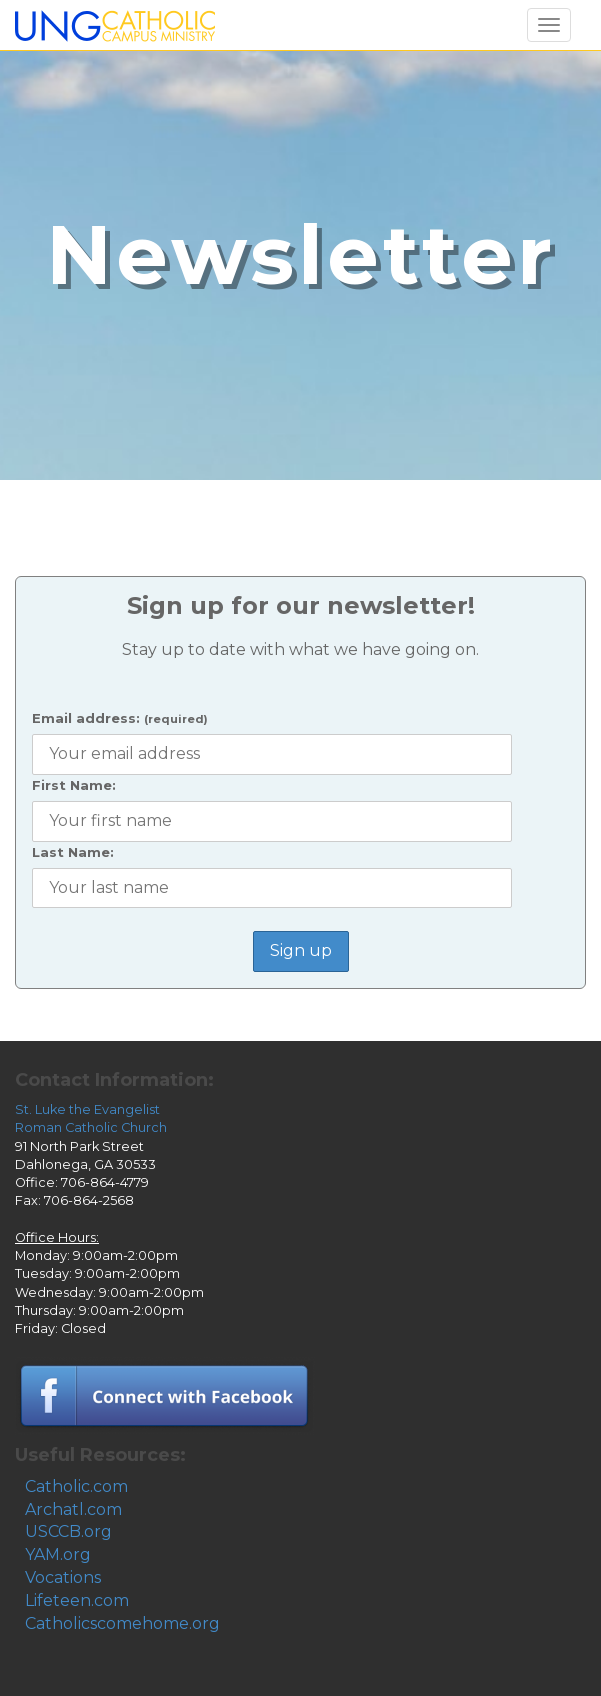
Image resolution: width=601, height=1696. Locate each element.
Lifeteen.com (77, 1600)
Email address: (120, 718)
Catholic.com (76, 1486)
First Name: (74, 785)
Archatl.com (73, 1509)
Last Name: (73, 852)
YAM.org (58, 1554)
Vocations (63, 1577)
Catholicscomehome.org (122, 1623)
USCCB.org (68, 1531)
